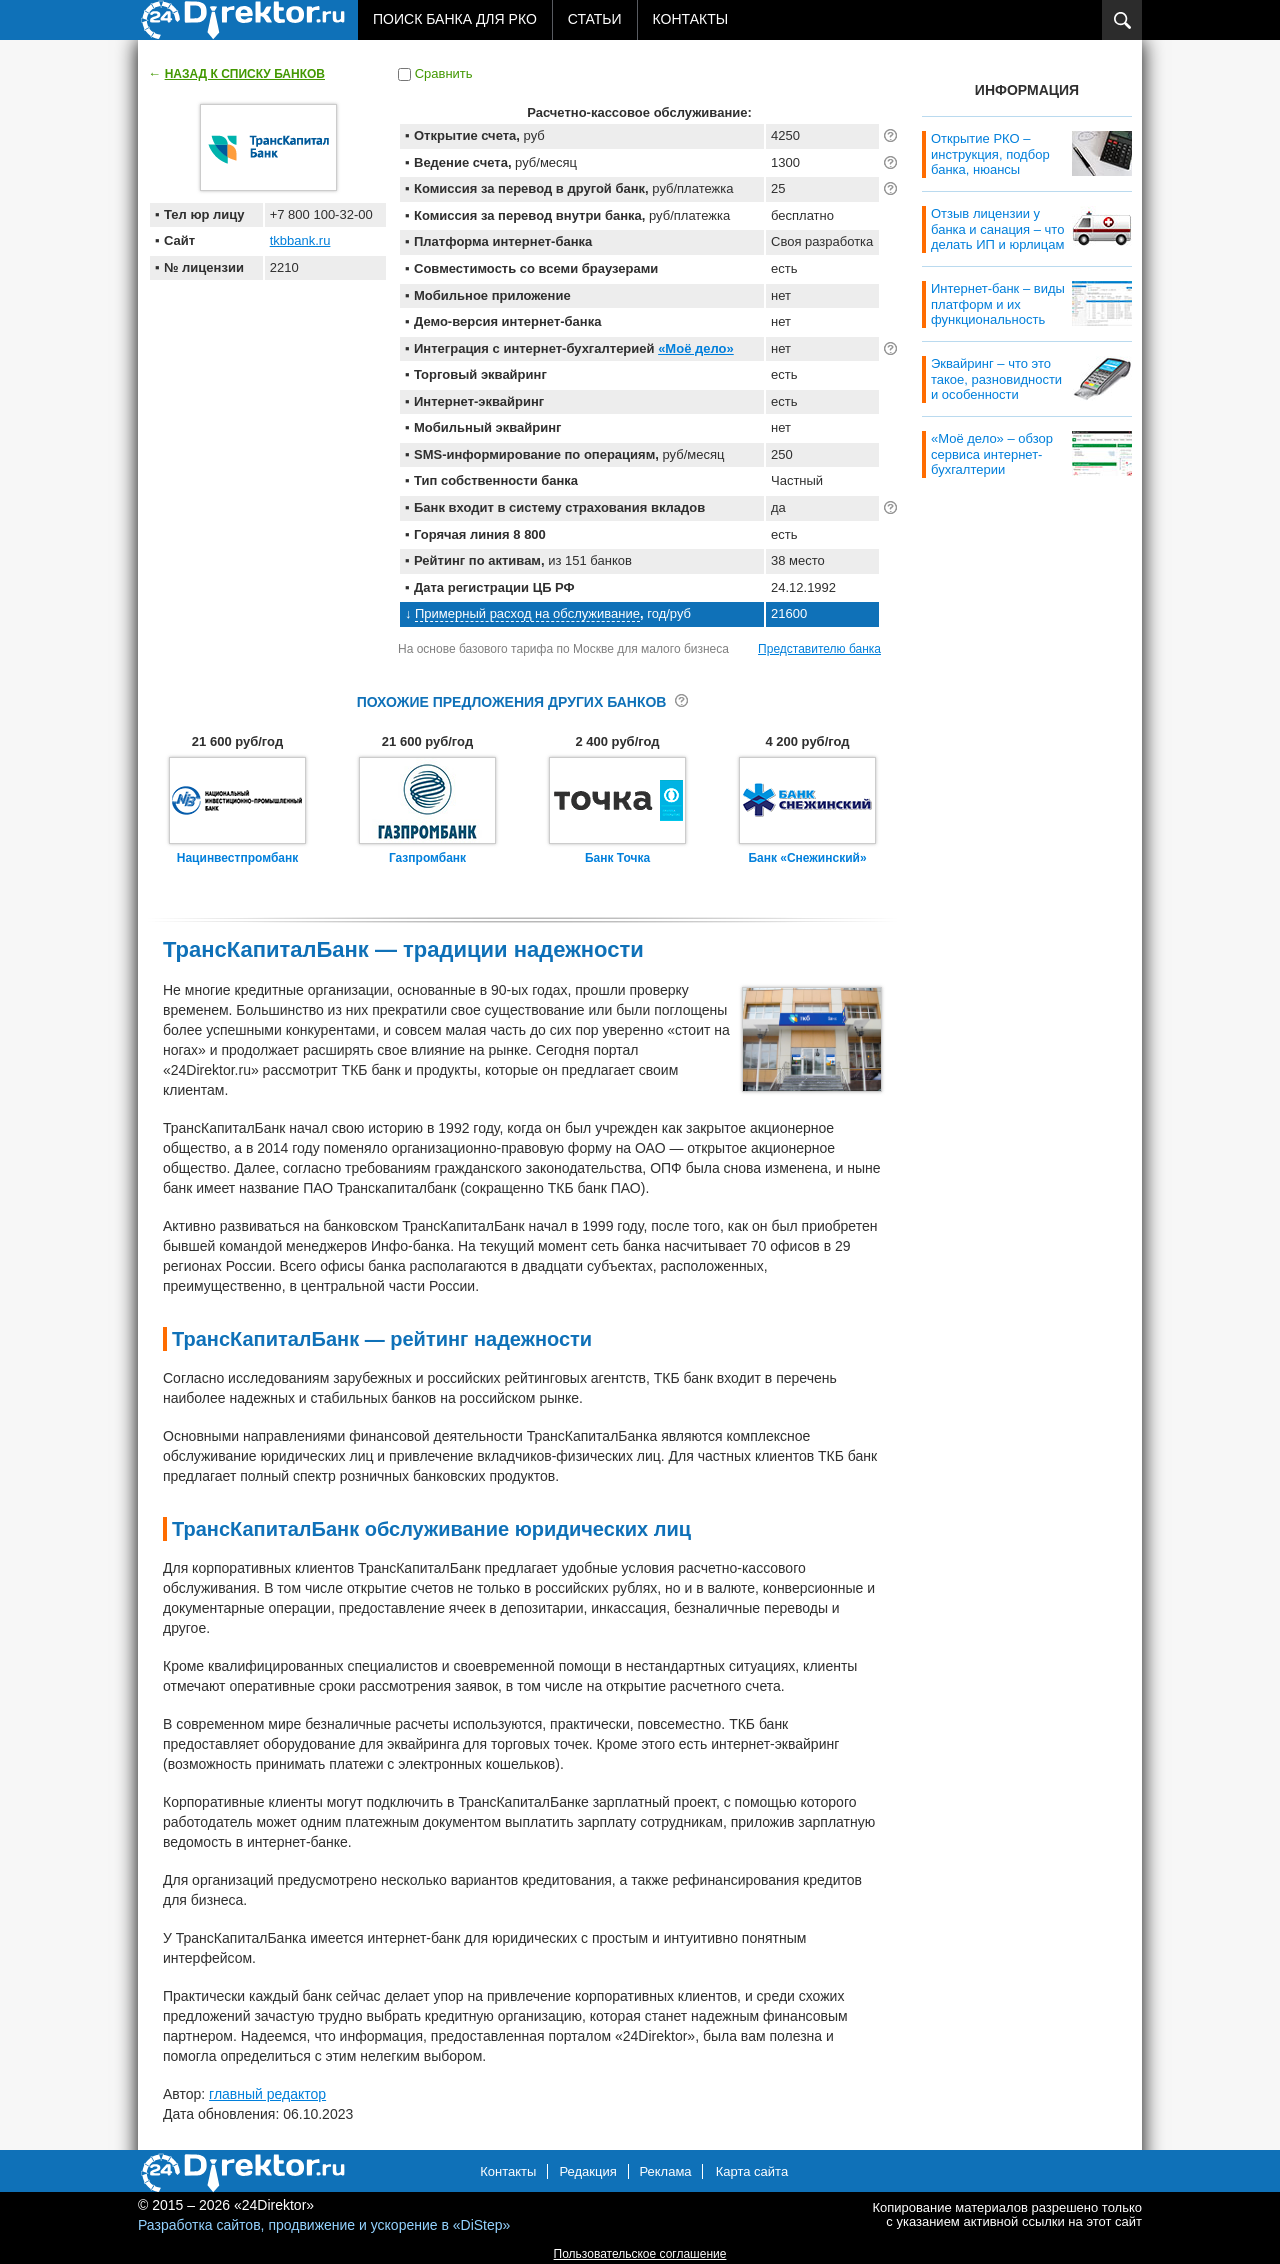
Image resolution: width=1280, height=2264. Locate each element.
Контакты (691, 19)
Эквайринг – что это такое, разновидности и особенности (996, 379)
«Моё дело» (696, 348)
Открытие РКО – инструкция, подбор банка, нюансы (990, 154)
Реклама (665, 2171)
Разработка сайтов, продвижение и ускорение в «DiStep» (324, 2225)
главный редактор (267, 2094)
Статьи (595, 19)
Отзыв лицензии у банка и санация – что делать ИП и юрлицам (997, 229)
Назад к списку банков (245, 74)
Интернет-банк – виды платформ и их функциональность (998, 304)
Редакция (587, 2171)
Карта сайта (752, 2171)
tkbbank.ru (300, 240)
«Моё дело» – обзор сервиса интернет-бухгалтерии (992, 454)
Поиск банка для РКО (455, 19)
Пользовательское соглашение (640, 2254)
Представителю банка (819, 649)
